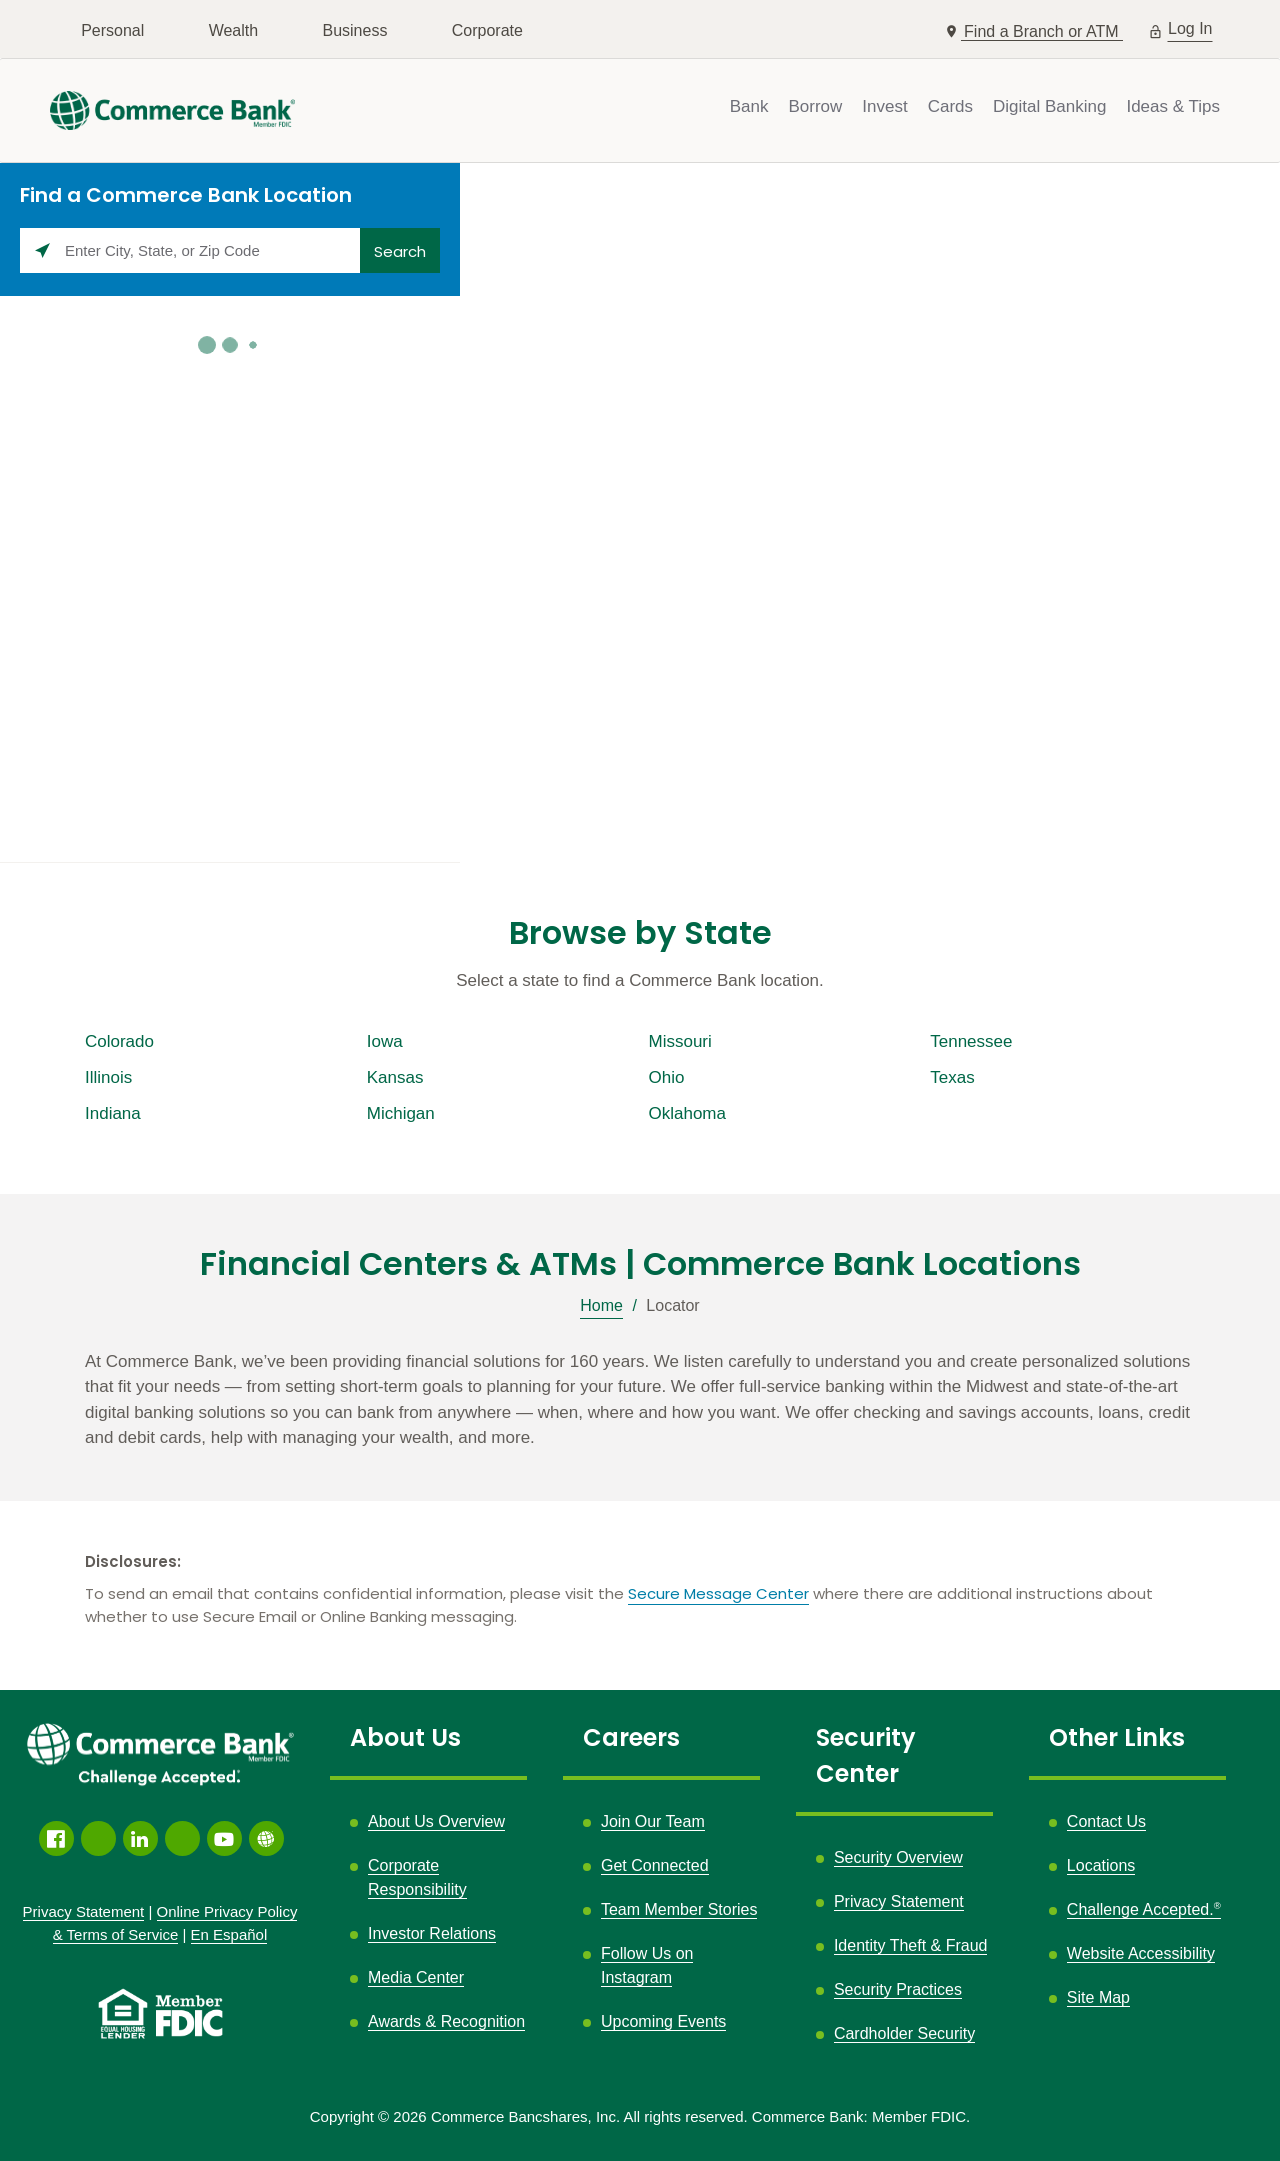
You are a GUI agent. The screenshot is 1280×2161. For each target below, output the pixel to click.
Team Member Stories (679, 1909)
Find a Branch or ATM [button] (1043, 31)
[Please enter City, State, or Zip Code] (190, 250)
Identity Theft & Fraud (911, 1945)
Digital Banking (1049, 106)
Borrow (815, 106)
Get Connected (655, 1865)
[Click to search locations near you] (42, 250)
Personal (112, 30)
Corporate (487, 30)
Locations (1101, 1865)
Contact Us (1106, 1821)
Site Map (1098, 1997)
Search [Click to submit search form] (400, 251)
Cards (950, 106)
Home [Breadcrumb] (601, 1305)
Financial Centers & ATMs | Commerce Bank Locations (640, 1264)
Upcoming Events (663, 2021)
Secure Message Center (718, 1593)
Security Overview (898, 1857)
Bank (749, 106)
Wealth (234, 30)
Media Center (416, 1977)
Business (354, 30)
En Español (229, 1934)
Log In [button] (1190, 26)
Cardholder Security (904, 2033)
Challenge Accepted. (1144, 1909)
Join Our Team (653, 1821)
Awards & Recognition (446, 2021)
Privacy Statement (899, 1901)
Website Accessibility (1141, 1953)
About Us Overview (436, 1821)
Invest (884, 106)
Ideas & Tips (1173, 106)
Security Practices (898, 1989)
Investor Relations (432, 1933)
